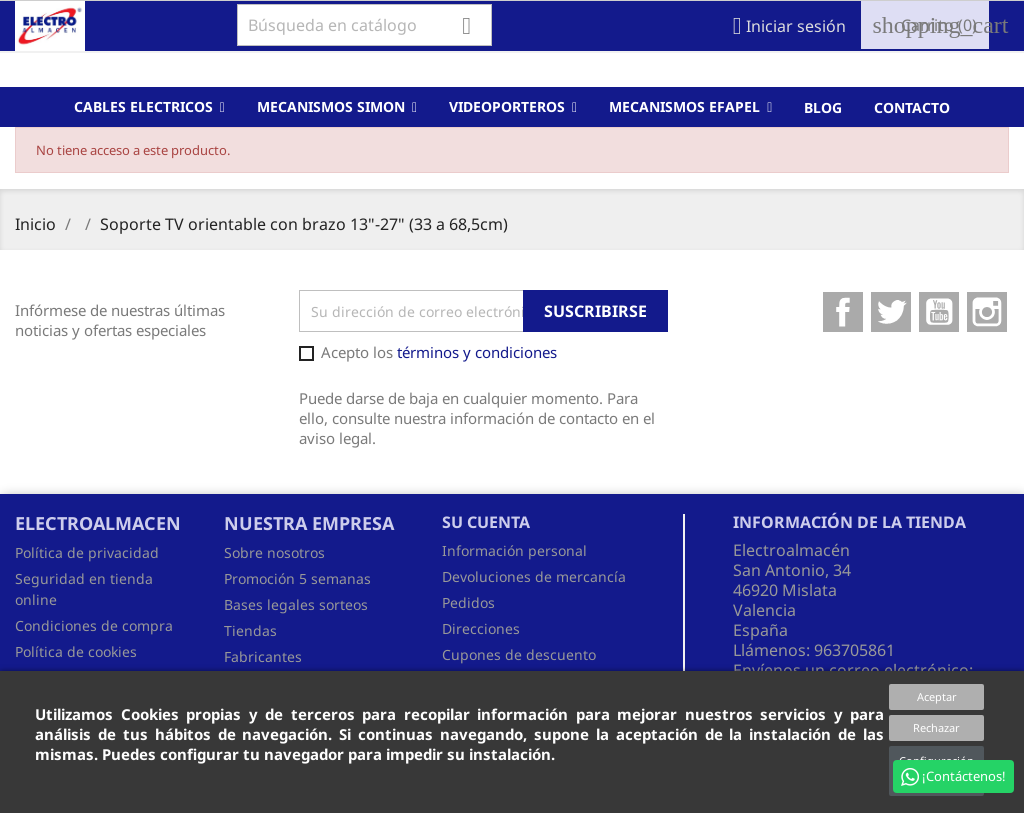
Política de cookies (76, 651)
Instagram (987, 312)
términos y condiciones (477, 352)
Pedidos (468, 602)
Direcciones (481, 628)
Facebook (843, 312)
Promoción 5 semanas (297, 578)
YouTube (939, 312)
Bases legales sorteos (296, 604)
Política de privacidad (87, 552)
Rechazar (936, 727)
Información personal (514, 550)
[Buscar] (364, 25)
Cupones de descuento (519, 654)
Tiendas (250, 630)
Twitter (891, 312)
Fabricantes (263, 656)
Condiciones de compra (94, 625)
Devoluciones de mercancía (534, 576)
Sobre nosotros (274, 552)
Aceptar (937, 696)
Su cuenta (486, 522)
